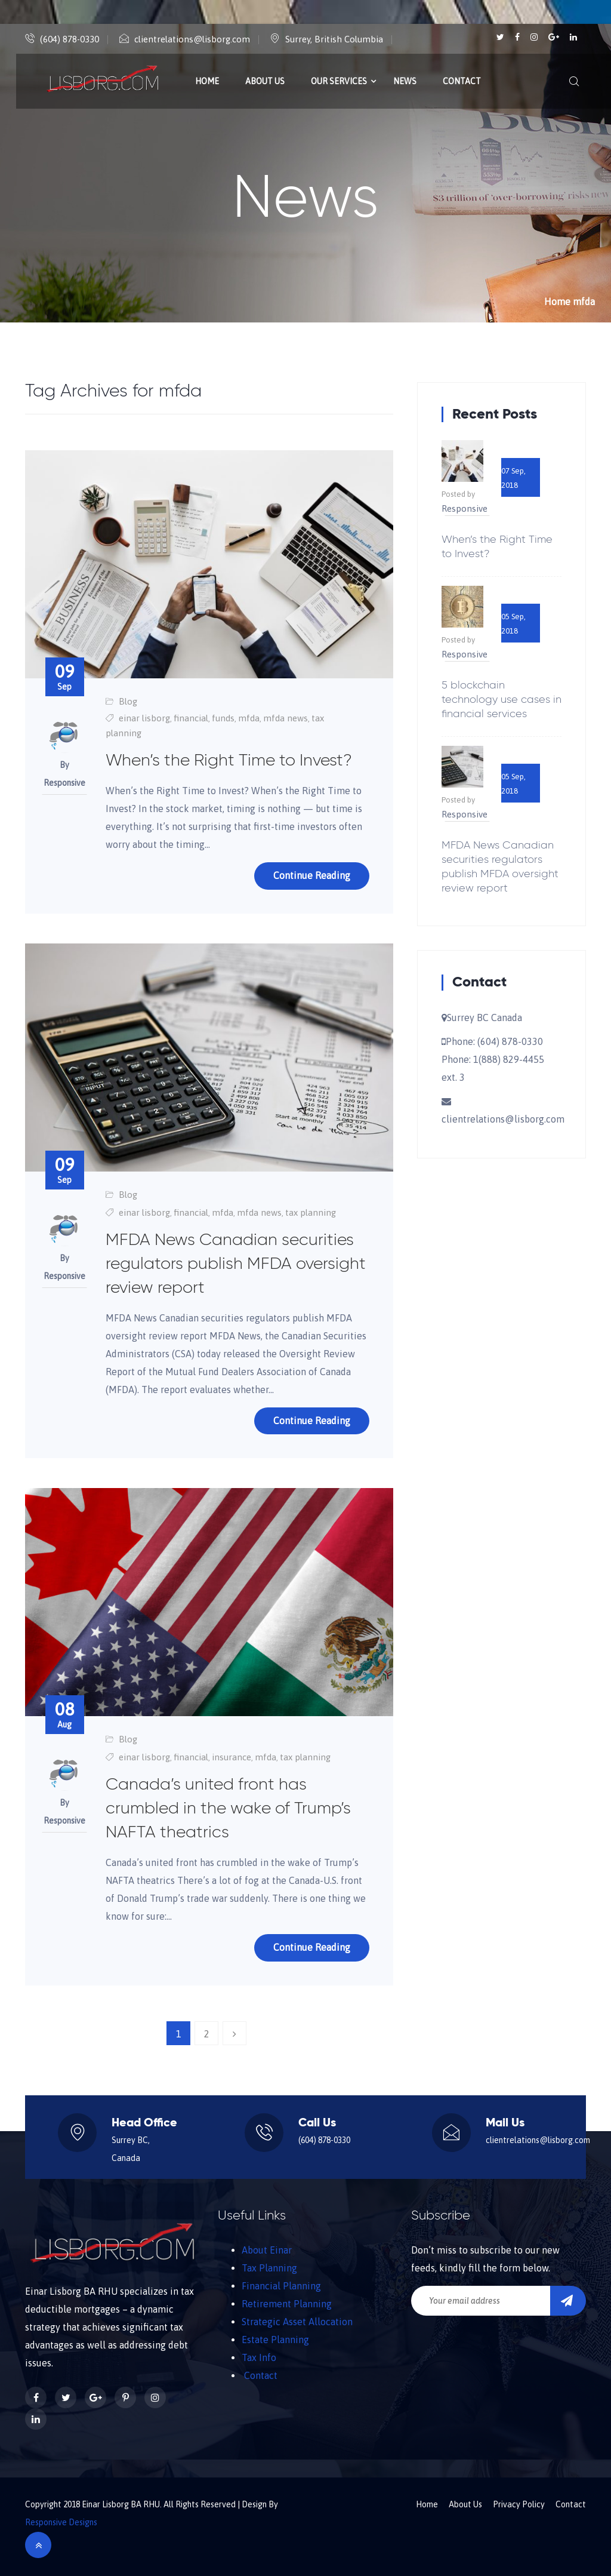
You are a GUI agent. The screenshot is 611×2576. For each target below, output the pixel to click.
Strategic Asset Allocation (297, 2321)
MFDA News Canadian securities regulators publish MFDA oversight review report (236, 1264)
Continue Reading (311, 875)
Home (207, 81)
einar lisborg (144, 718)
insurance (231, 1757)
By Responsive (64, 774)
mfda (249, 718)
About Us (265, 81)
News (404, 81)
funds (223, 718)
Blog (128, 701)
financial (191, 718)
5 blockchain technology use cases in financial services (501, 700)
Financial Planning (281, 2285)
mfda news (285, 718)
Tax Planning (269, 2268)
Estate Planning (275, 2339)
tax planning (310, 1212)
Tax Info (259, 2357)
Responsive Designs (61, 2522)
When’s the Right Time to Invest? (229, 760)
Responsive (464, 508)
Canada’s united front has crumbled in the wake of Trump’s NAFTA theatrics (228, 1808)
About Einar (267, 2250)
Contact (462, 81)
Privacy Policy (519, 2504)
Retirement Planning (287, 2303)
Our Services (339, 81)
